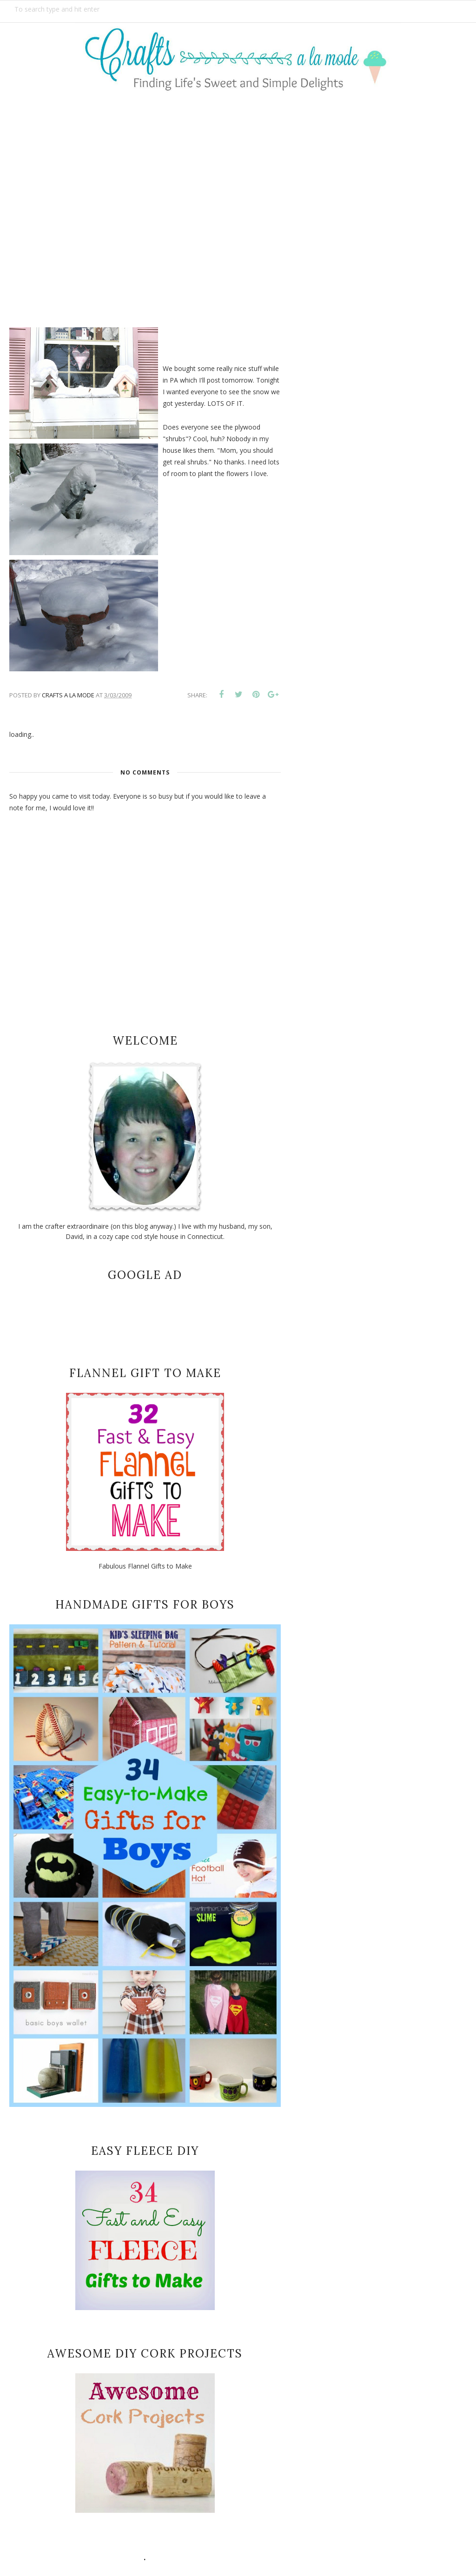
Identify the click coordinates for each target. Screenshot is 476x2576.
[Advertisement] (238, 204)
